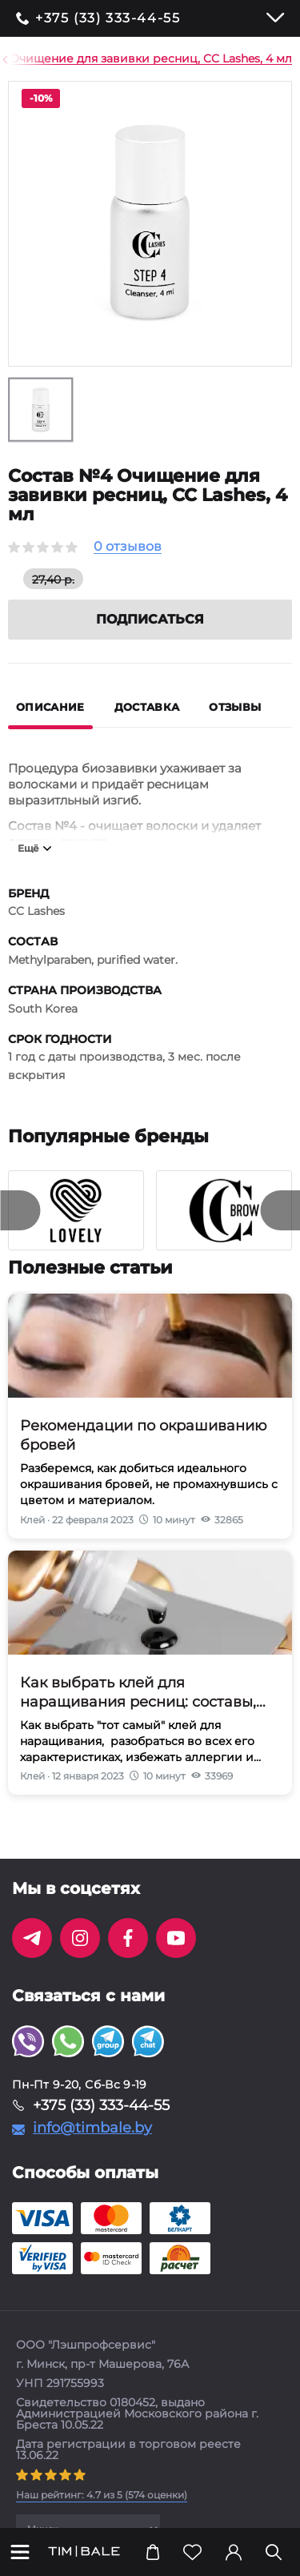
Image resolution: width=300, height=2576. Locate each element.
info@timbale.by (92, 2128)
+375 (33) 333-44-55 (107, 18)
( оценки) (101, 2495)
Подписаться (150, 619)
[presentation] (20, 1210)
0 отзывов (128, 547)
